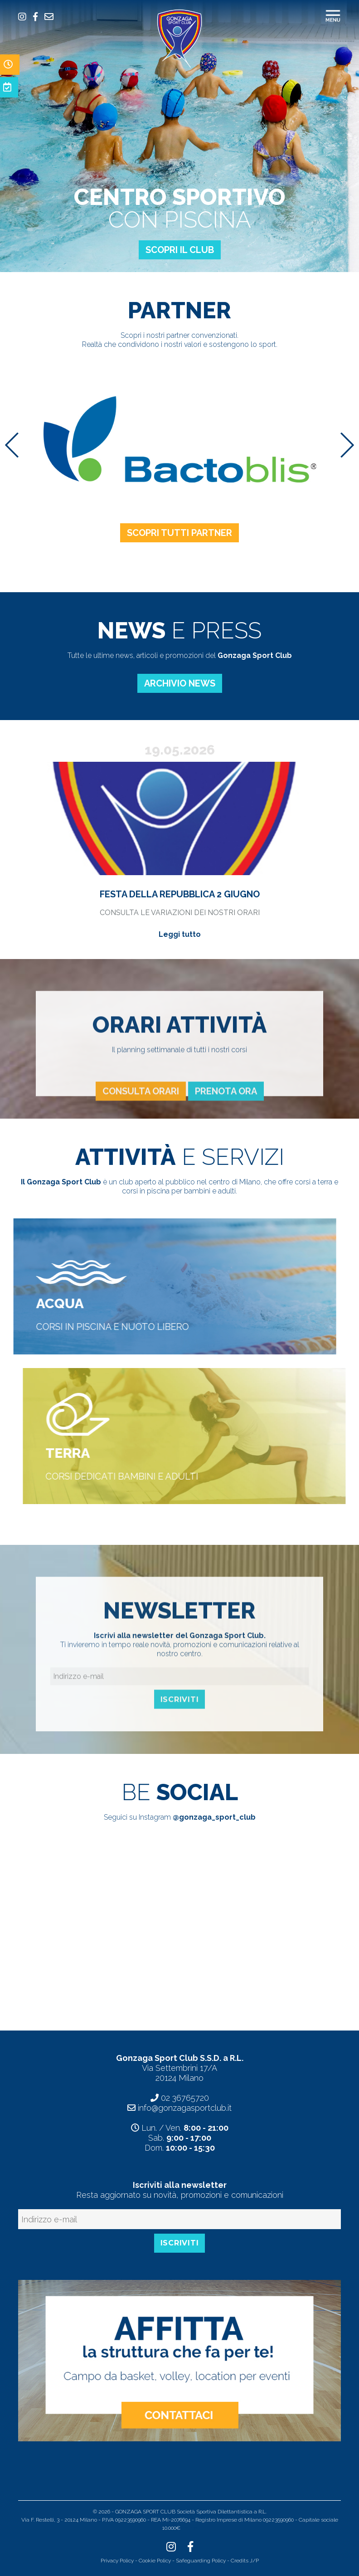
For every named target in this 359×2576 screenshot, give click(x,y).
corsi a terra (313, 1182)
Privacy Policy (117, 2560)
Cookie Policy (155, 2560)
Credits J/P (245, 2560)
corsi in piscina (146, 1191)
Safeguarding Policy (201, 2560)
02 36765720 (185, 2098)
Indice (189, 2528)
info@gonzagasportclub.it (185, 2108)
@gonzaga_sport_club (214, 1817)
